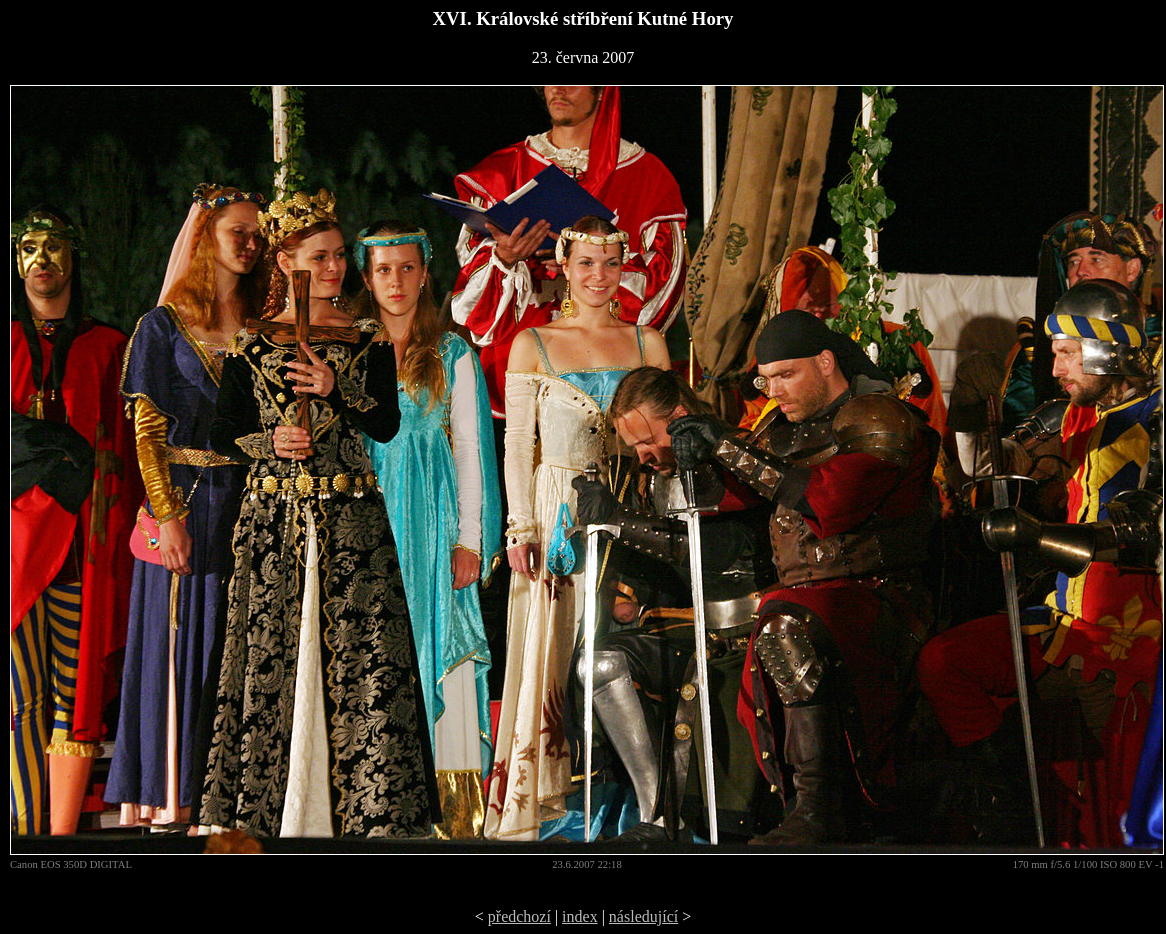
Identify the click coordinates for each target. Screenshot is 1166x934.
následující (643, 916)
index (580, 916)
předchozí (519, 916)
